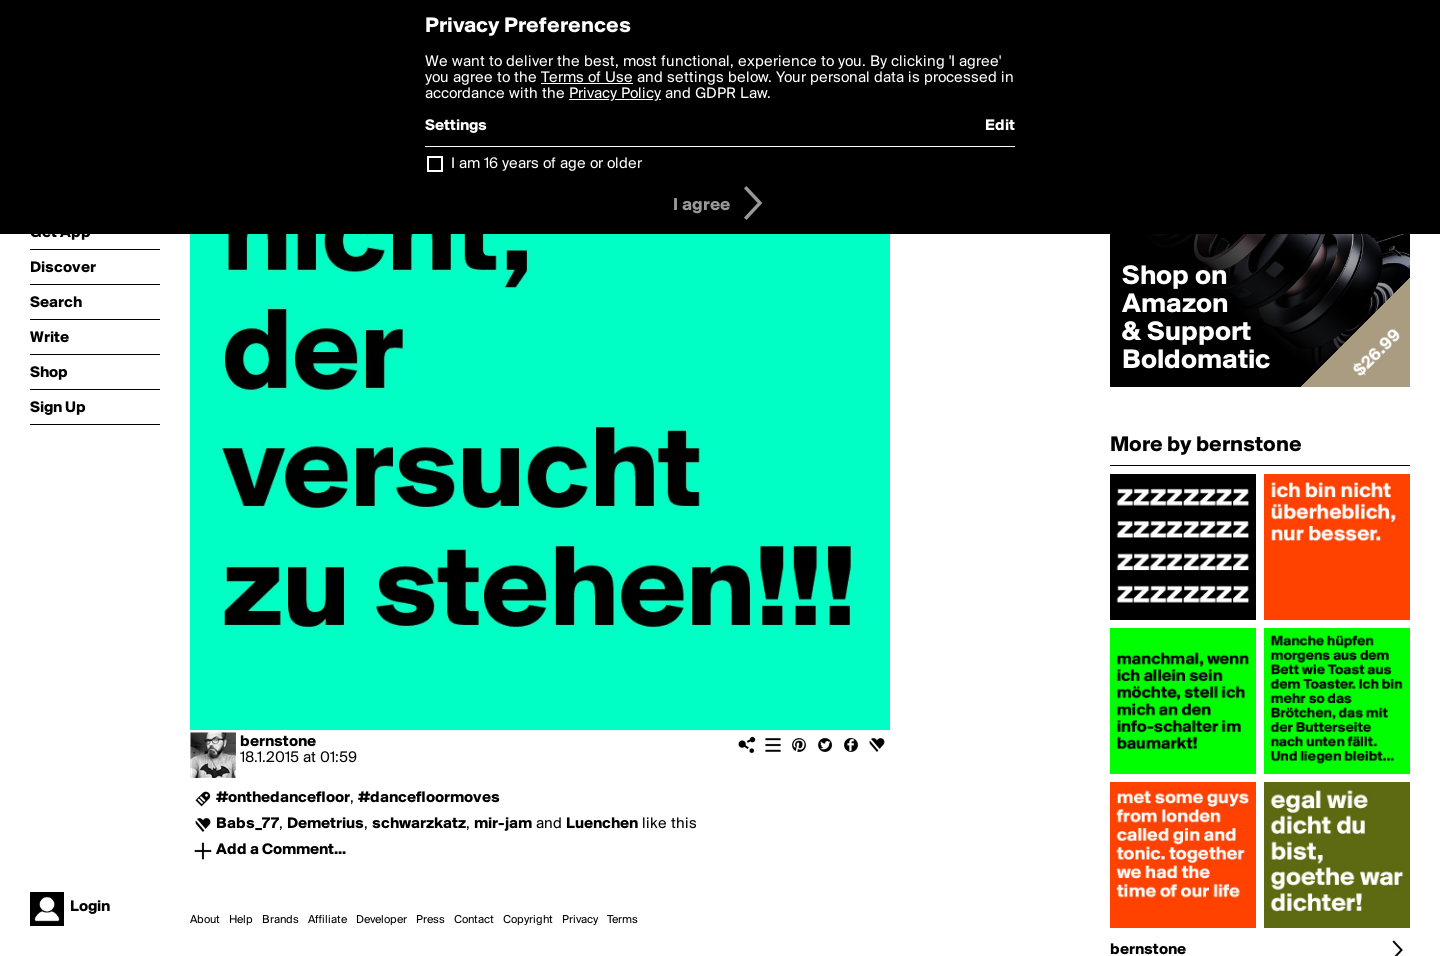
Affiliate (327, 920)
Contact (474, 920)
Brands (280, 920)
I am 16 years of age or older (546, 164)
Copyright (528, 920)
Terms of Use (587, 78)
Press (430, 920)
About (205, 920)
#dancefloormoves (429, 798)
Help (241, 920)
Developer (381, 920)
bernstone (278, 742)
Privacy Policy (615, 94)
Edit (1000, 126)
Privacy (580, 920)
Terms (622, 920)
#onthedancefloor (283, 798)
